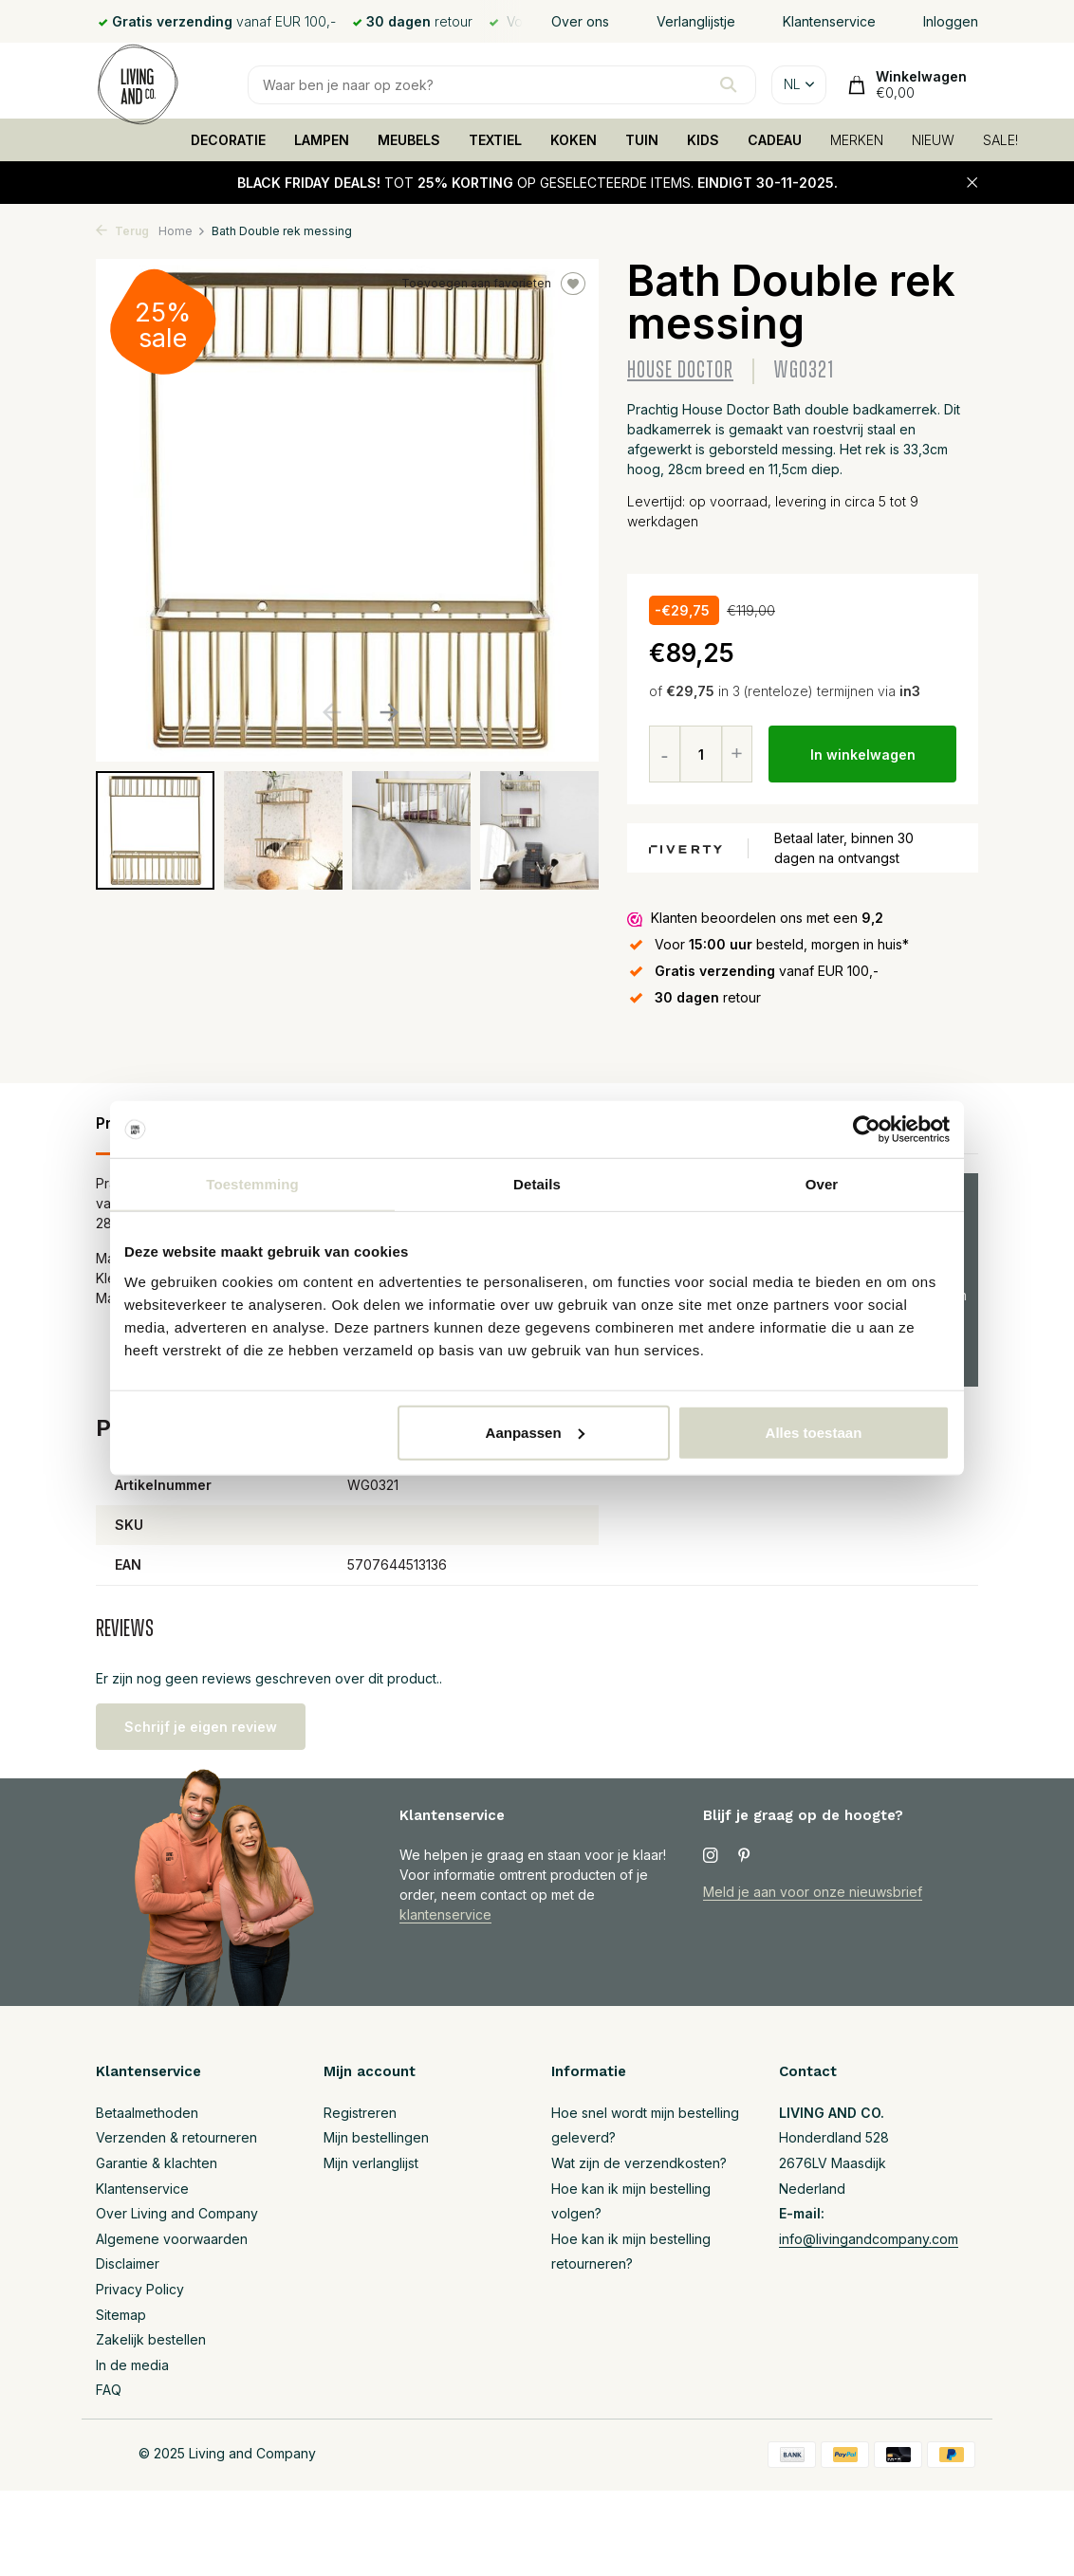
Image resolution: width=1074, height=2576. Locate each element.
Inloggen (950, 21)
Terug (122, 231)
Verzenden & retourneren (176, 2137)
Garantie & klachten (156, 2163)
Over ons (580, 21)
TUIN (641, 140)
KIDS (703, 140)
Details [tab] (537, 1184)
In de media (132, 2365)
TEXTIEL (495, 140)
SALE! (1000, 140)
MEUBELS (409, 140)
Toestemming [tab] (252, 1184)
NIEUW (933, 140)
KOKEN (573, 140)
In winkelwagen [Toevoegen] (863, 754)
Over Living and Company (177, 2213)
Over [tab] (822, 1184)
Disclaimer (127, 2263)
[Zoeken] (502, 84)
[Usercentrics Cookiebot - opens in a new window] (867, 1129)
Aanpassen (535, 1432)
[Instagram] (710, 1856)
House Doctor (680, 370)
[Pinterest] (744, 1856)
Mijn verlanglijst (371, 2163)
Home (182, 231)
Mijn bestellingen (376, 2137)
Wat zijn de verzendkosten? (639, 2163)
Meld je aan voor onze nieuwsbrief (812, 1892)
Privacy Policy (140, 2289)
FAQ (108, 2390)
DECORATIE (228, 140)
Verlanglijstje (696, 21)
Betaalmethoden (147, 2113)
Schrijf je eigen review (200, 1727)
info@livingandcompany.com (868, 2239)
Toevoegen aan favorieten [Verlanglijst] (493, 283)
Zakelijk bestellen (151, 2339)
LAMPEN (321, 140)
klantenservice (445, 1914)
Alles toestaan (814, 1432)
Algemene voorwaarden (172, 2239)
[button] (388, 712)
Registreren (360, 2113)
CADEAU (775, 140)
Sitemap (121, 2315)
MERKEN (856, 140)
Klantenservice (829, 21)
